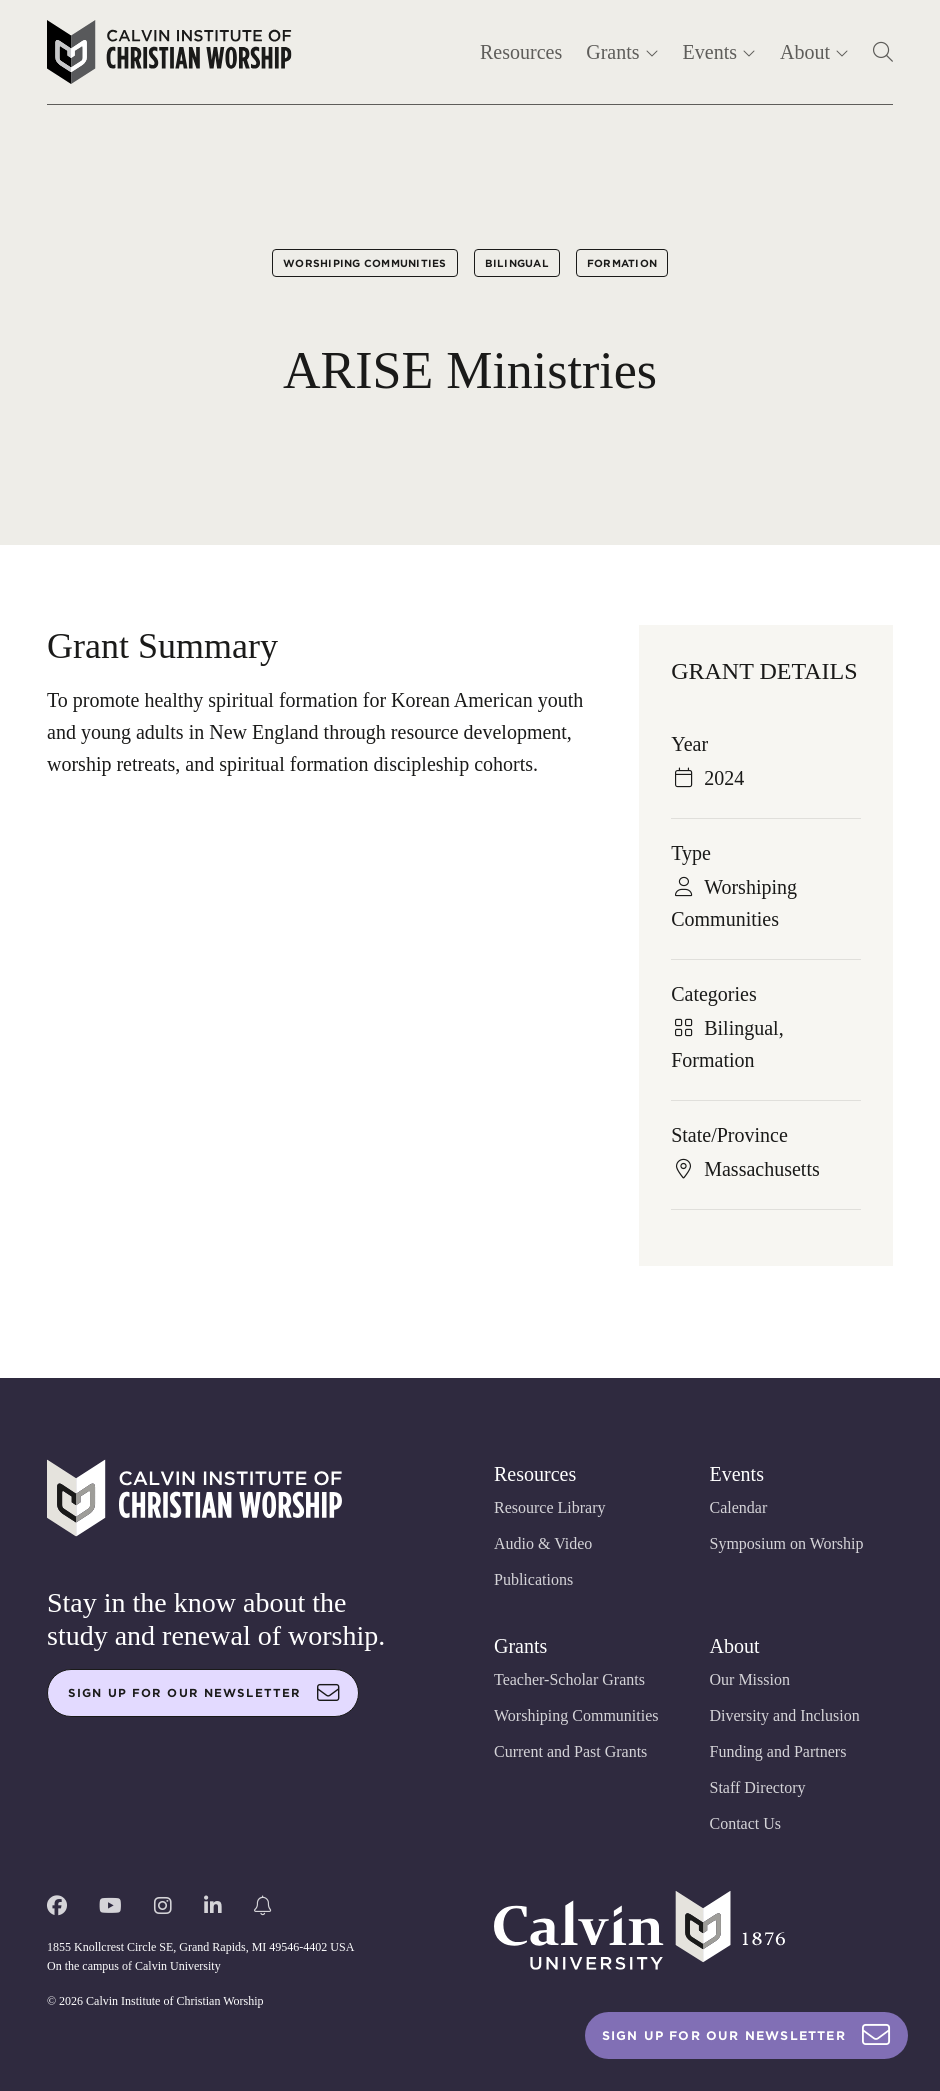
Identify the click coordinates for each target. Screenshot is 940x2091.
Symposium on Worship (787, 1543)
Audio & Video (543, 1543)
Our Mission (750, 1679)
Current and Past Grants (570, 1751)
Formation (622, 263)
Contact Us (746, 1823)
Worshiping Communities (365, 263)
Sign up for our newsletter (204, 1693)
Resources (521, 52)
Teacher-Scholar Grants (569, 1679)
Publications (533, 1579)
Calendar (739, 1507)
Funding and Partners (778, 1751)
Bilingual (517, 263)
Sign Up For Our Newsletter (746, 2035)
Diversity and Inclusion (785, 1715)
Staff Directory (758, 1787)
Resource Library (550, 1507)
